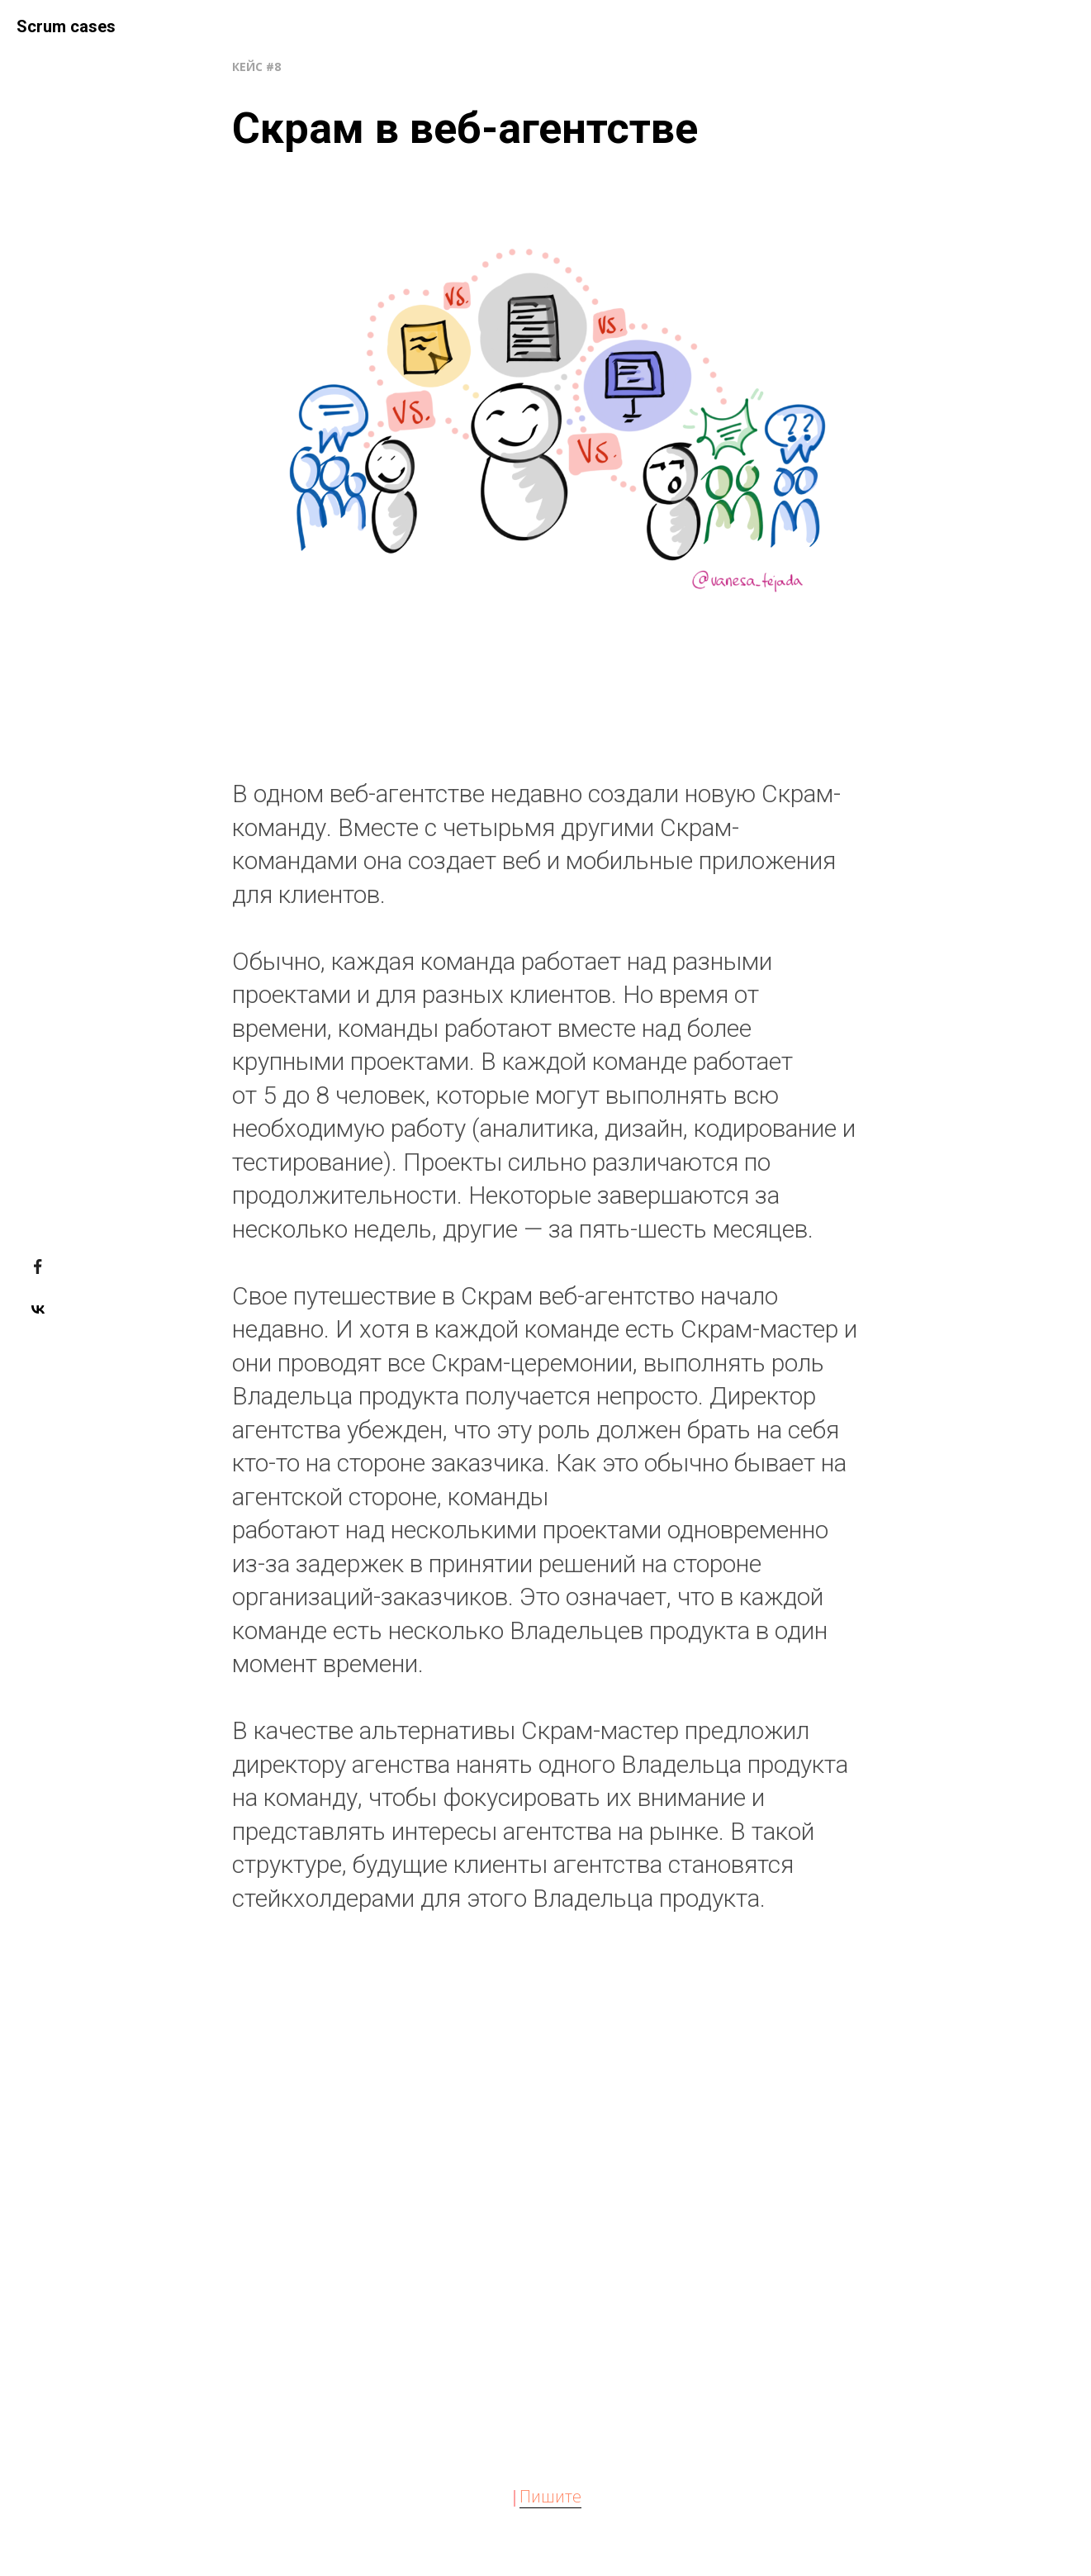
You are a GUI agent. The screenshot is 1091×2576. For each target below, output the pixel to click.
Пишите (550, 2496)
